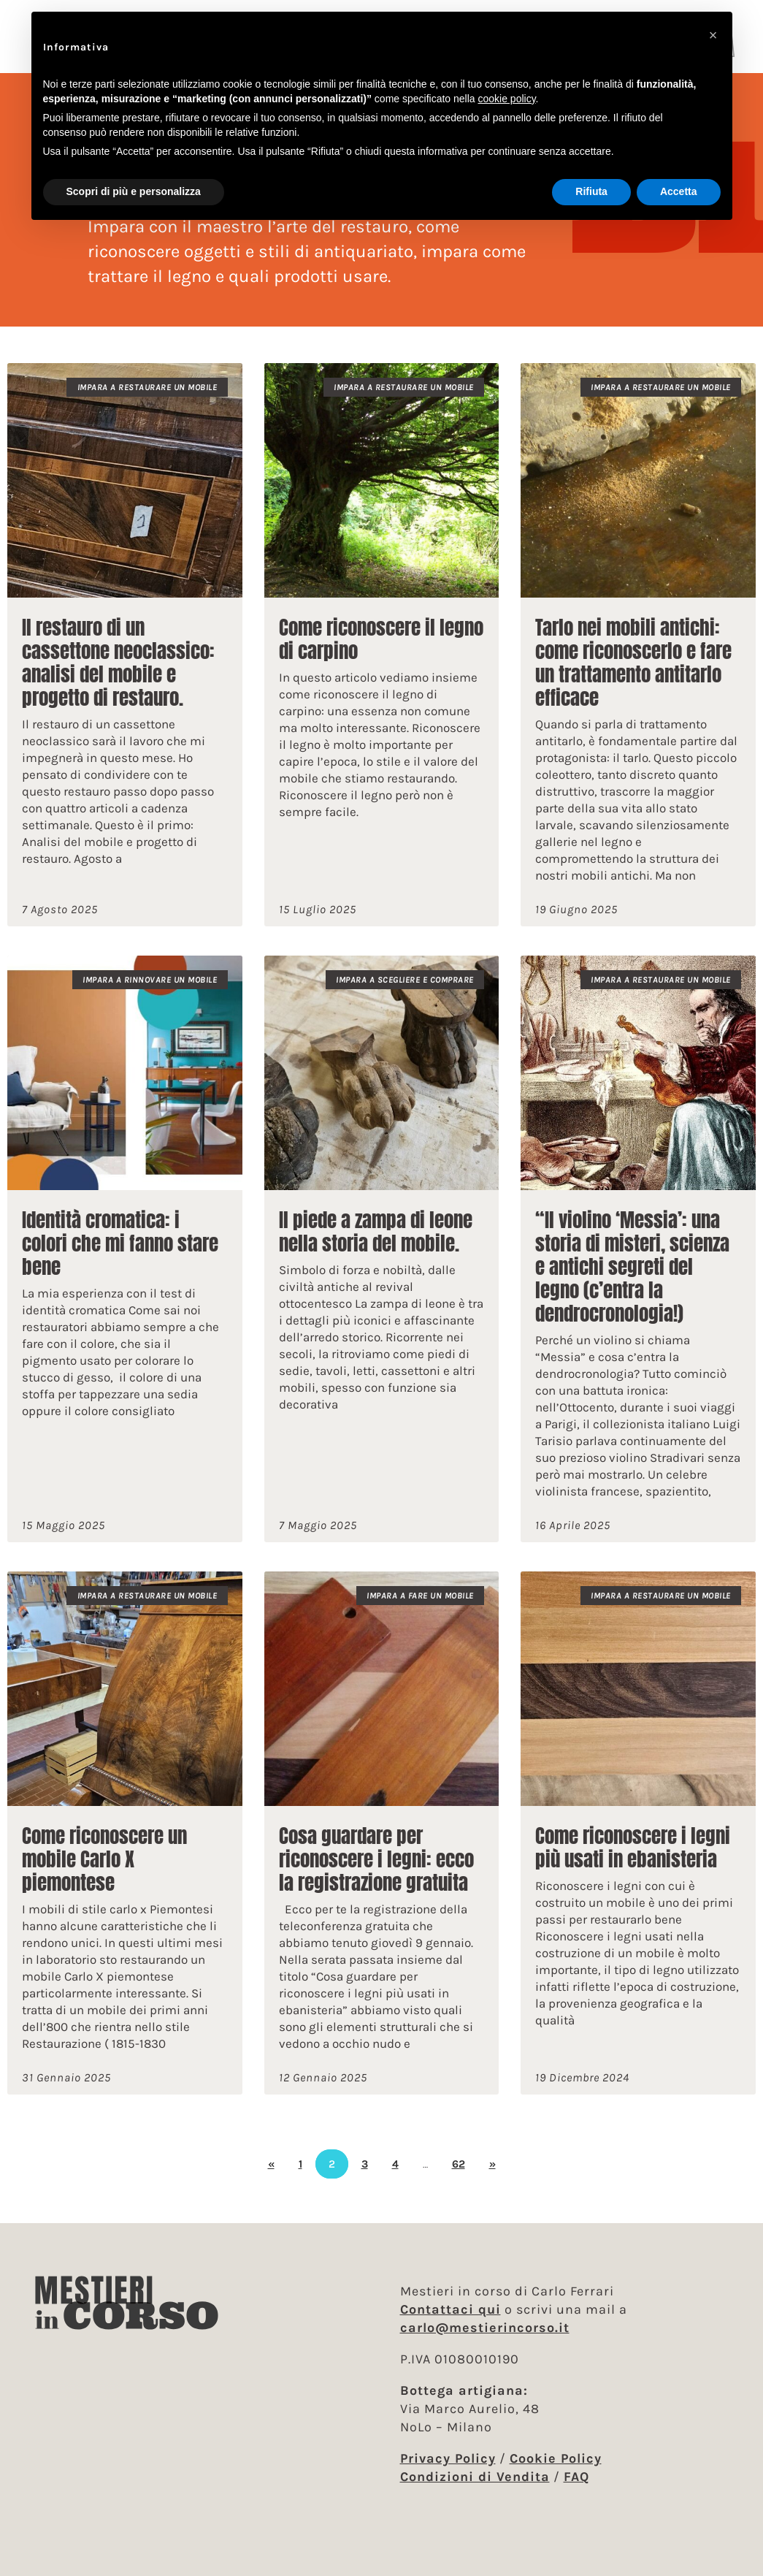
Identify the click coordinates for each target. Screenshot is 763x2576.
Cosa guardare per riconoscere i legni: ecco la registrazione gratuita (376, 1872)
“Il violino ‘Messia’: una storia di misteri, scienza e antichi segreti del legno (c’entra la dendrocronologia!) (632, 1280)
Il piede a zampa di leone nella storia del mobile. (375, 1245)
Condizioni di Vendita (475, 2477)
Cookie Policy (556, 2458)
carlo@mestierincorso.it (485, 2328)
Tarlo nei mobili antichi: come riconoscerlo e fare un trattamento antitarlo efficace (633, 676)
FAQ (576, 2477)
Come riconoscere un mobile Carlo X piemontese (104, 1872)
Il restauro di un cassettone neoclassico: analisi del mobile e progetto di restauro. (118, 676)
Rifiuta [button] (591, 191)
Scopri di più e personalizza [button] (133, 191)
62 (458, 2177)
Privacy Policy (448, 2458)
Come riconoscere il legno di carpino (381, 652)
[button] (713, 35)
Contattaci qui (450, 2309)
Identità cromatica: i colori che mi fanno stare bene (120, 1257)
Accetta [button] (678, 191)
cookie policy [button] (506, 98)
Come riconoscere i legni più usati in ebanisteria (632, 1861)
